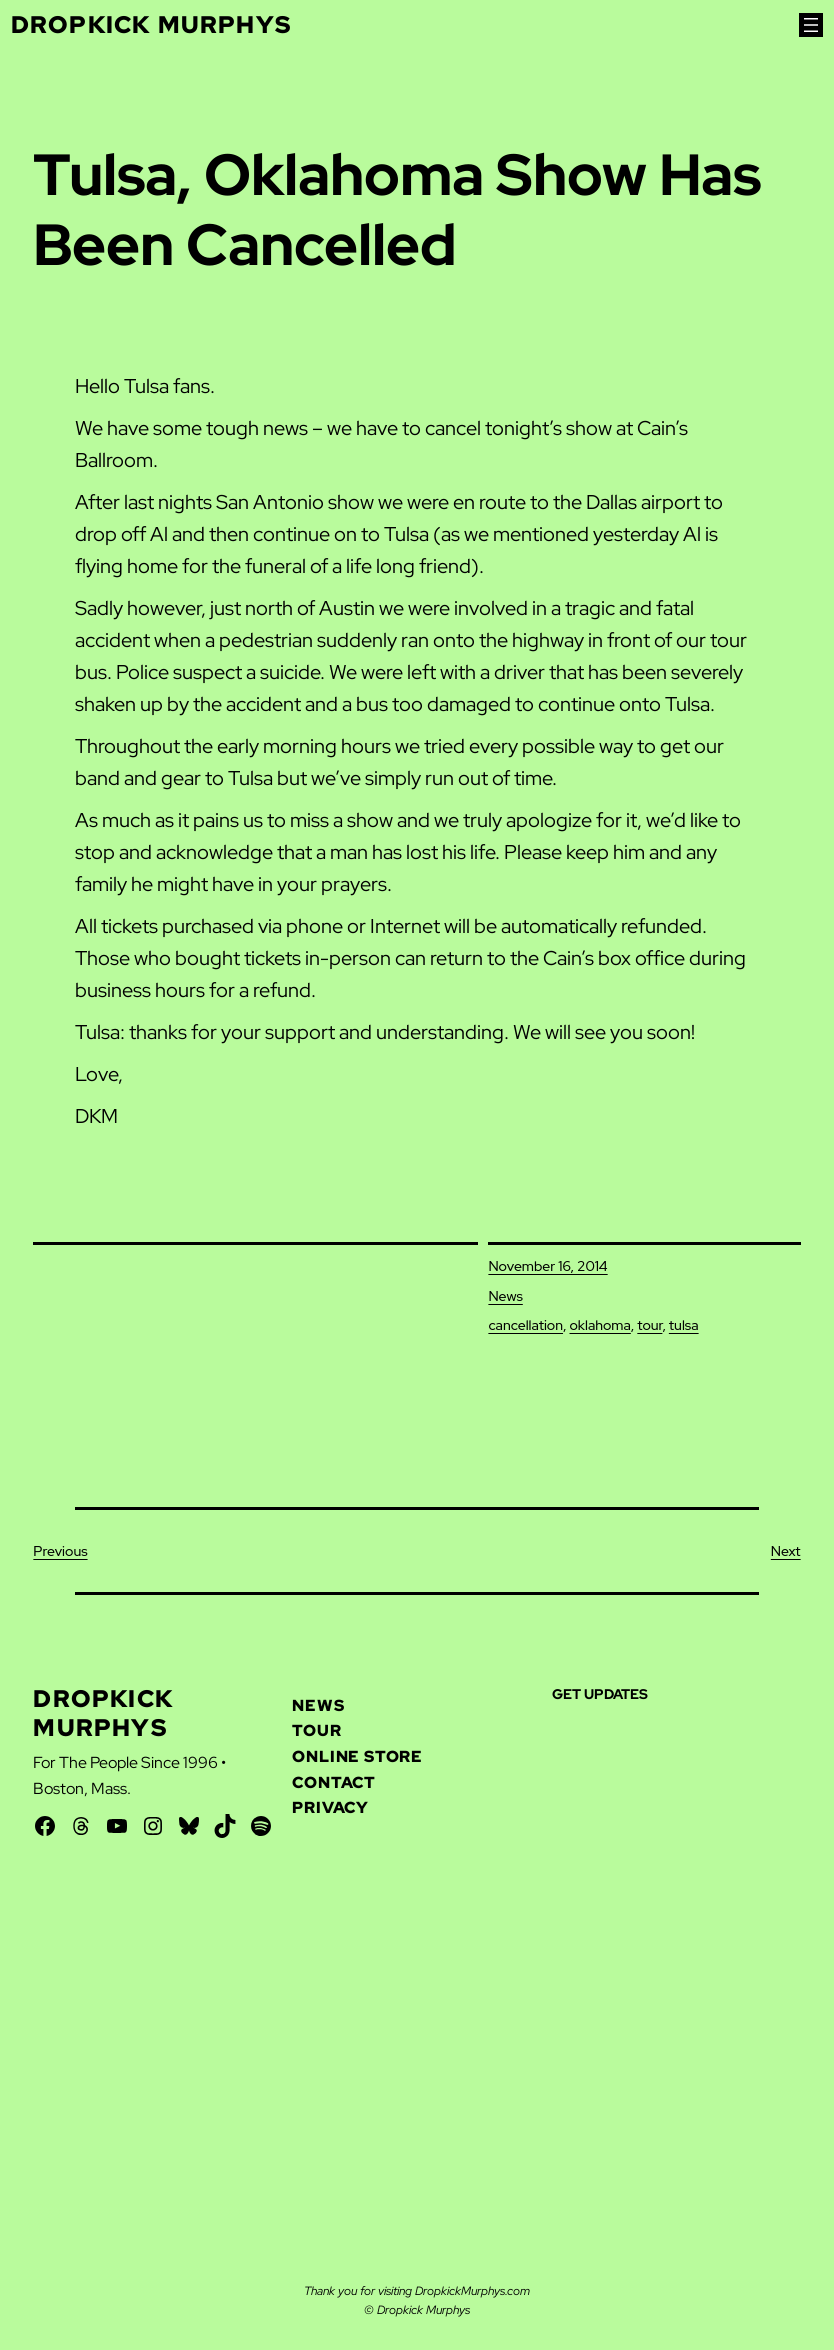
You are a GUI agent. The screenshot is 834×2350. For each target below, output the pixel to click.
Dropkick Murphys (151, 24)
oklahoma (600, 1325)
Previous (60, 1551)
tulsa (684, 1325)
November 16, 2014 (547, 1266)
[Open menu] (811, 25)
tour (649, 1325)
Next (786, 1551)
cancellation (525, 1325)
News (505, 1296)
